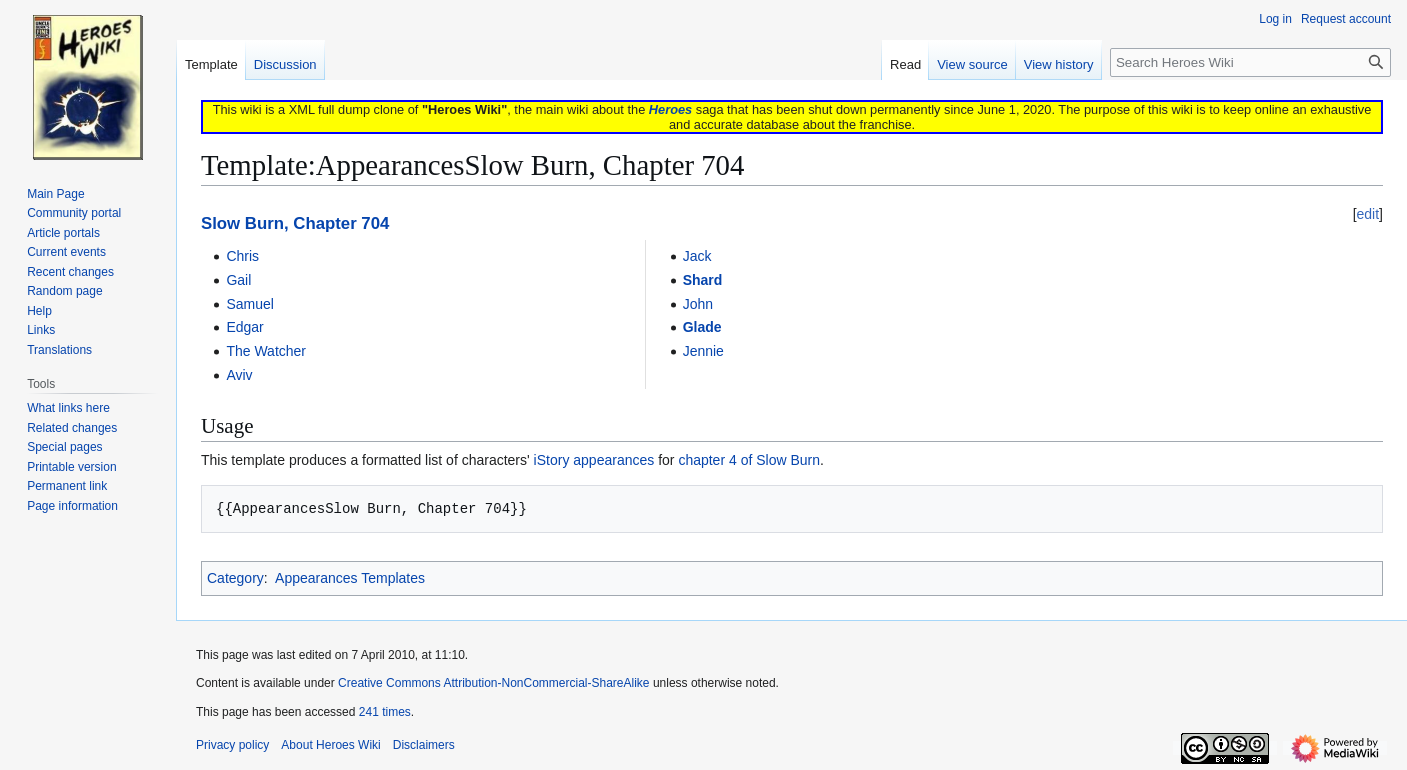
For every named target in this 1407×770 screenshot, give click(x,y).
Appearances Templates (350, 578)
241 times (385, 712)
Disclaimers (424, 745)
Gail (238, 280)
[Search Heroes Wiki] (1250, 62)
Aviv (239, 375)
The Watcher (266, 351)
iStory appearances (594, 460)
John (698, 304)
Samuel (249, 304)
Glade (702, 327)
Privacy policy (232, 745)
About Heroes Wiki (330, 745)
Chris (242, 256)
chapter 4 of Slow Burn (749, 460)
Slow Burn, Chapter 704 (295, 223)
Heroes (670, 109)
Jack (697, 256)
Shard (703, 280)
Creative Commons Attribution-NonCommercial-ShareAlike (493, 683)
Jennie (703, 351)
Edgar (244, 327)
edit (1368, 214)
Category (235, 578)
